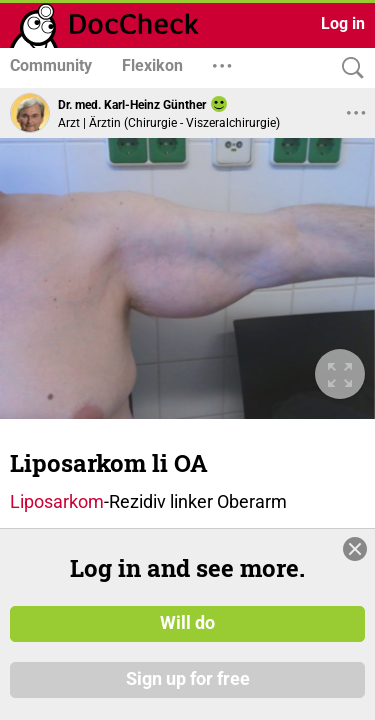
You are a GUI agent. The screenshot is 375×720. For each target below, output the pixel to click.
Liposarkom (57, 420)
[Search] (348, 68)
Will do (187, 623)
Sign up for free (188, 679)
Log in (343, 23)
